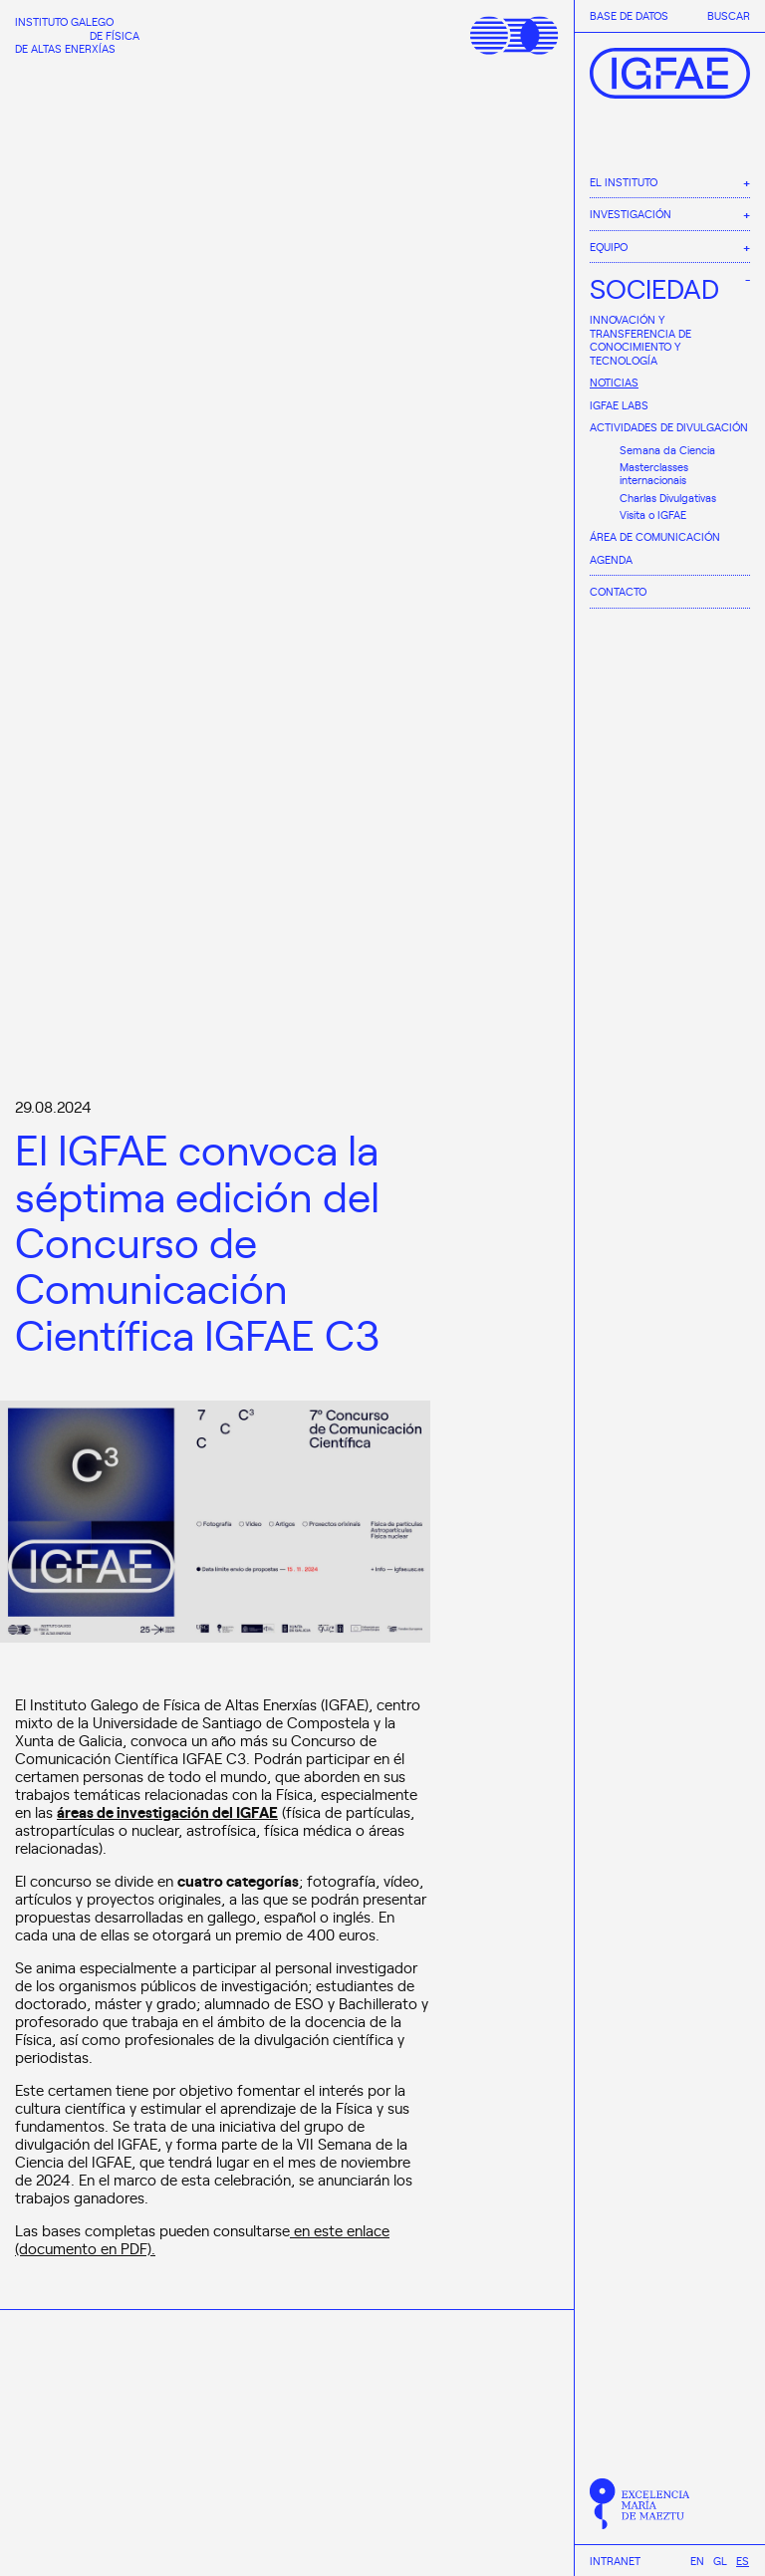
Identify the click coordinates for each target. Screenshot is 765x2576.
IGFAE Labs (619, 404)
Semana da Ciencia (667, 449)
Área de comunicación (655, 536)
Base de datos (629, 16)
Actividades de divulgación (669, 426)
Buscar (728, 16)
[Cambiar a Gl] (720, 2560)
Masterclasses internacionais (654, 473)
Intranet (615, 2561)
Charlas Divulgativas (668, 497)
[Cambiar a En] (697, 2560)
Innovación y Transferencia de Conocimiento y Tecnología (640, 340)
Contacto (618, 591)
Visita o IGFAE (653, 514)
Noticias (614, 382)
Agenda (611, 559)
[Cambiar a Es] (742, 2560)
